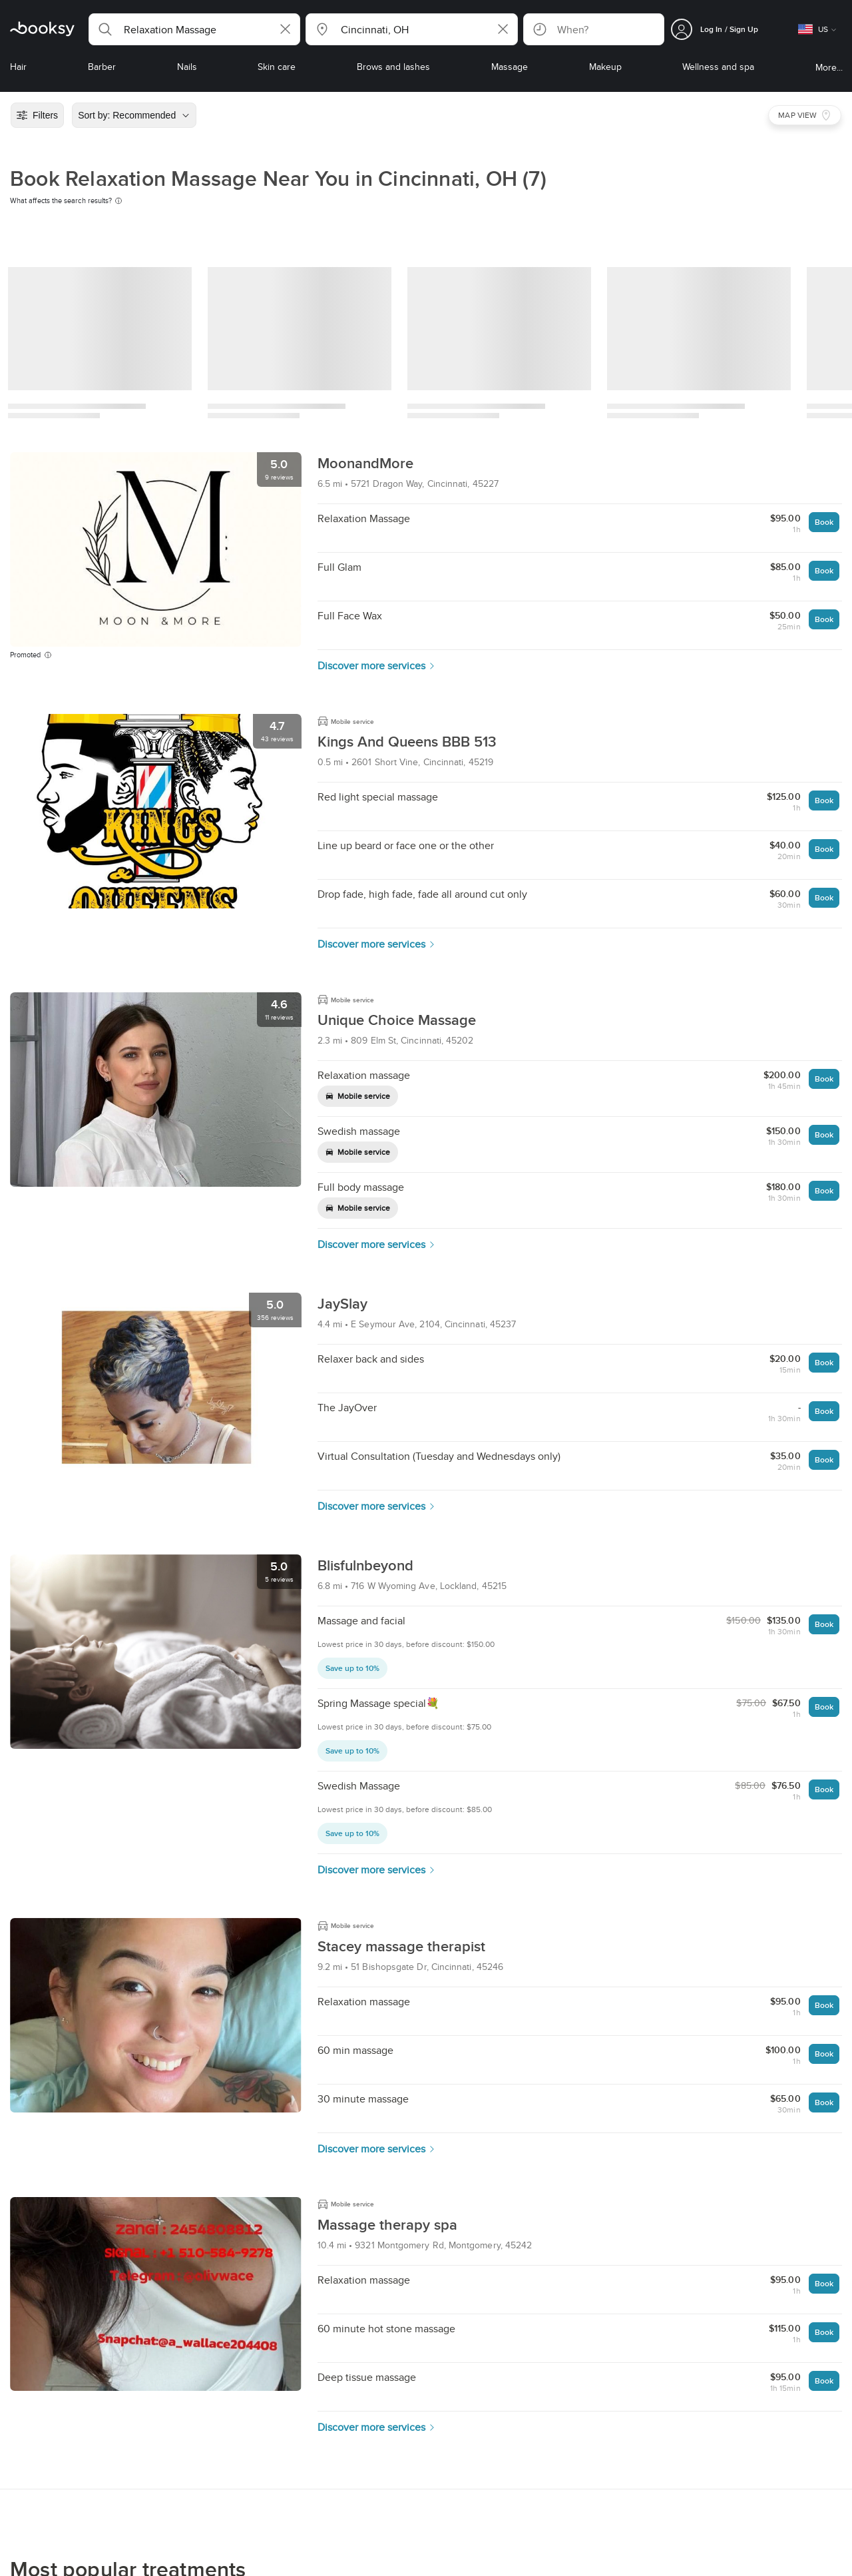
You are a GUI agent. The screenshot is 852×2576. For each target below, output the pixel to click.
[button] (194, 29)
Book (824, 521)
